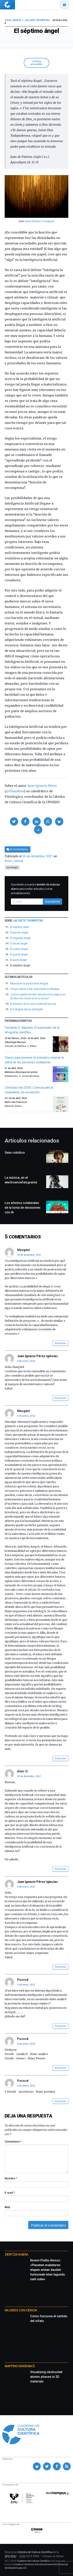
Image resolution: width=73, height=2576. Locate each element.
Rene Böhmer (33, 221)
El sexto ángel (18, 959)
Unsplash (48, 221)
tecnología (12, 867)
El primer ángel (19, 932)
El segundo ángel (20, 938)
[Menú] (64, 4)
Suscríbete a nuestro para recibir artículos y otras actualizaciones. (35, 889)
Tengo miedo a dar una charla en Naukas (34, 988)
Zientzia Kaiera (16, 2254)
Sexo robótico (15, 1152)
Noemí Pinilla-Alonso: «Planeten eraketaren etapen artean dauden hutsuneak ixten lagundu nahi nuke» (47, 2270)
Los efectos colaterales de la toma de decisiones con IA (22, 1207)
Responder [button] (60, 1343)
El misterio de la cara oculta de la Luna (33, 1003)
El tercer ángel (18, 943)
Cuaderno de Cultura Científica (33, 2561)
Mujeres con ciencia (21, 2310)
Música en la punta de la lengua (29, 983)
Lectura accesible (36, 63)
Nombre (11, 2178)
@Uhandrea (15, 791)
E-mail (10, 2192)
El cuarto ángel (19, 949)
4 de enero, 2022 (26, 1361)
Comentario (13, 2141)
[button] (14, 821)
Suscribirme (52, 901)
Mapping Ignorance (20, 2366)
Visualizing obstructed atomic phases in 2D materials (46, 2376)
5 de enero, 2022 (26, 1984)
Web (7, 2207)
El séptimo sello (19, 927)
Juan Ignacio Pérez (42, 786)
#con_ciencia (13, 20)
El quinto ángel (19, 954)
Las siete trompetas (37, 20)
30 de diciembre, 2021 (29, 1776)
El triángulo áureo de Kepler (26, 1009)
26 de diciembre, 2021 (29, 1255)
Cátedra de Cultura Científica (34, 2552)
